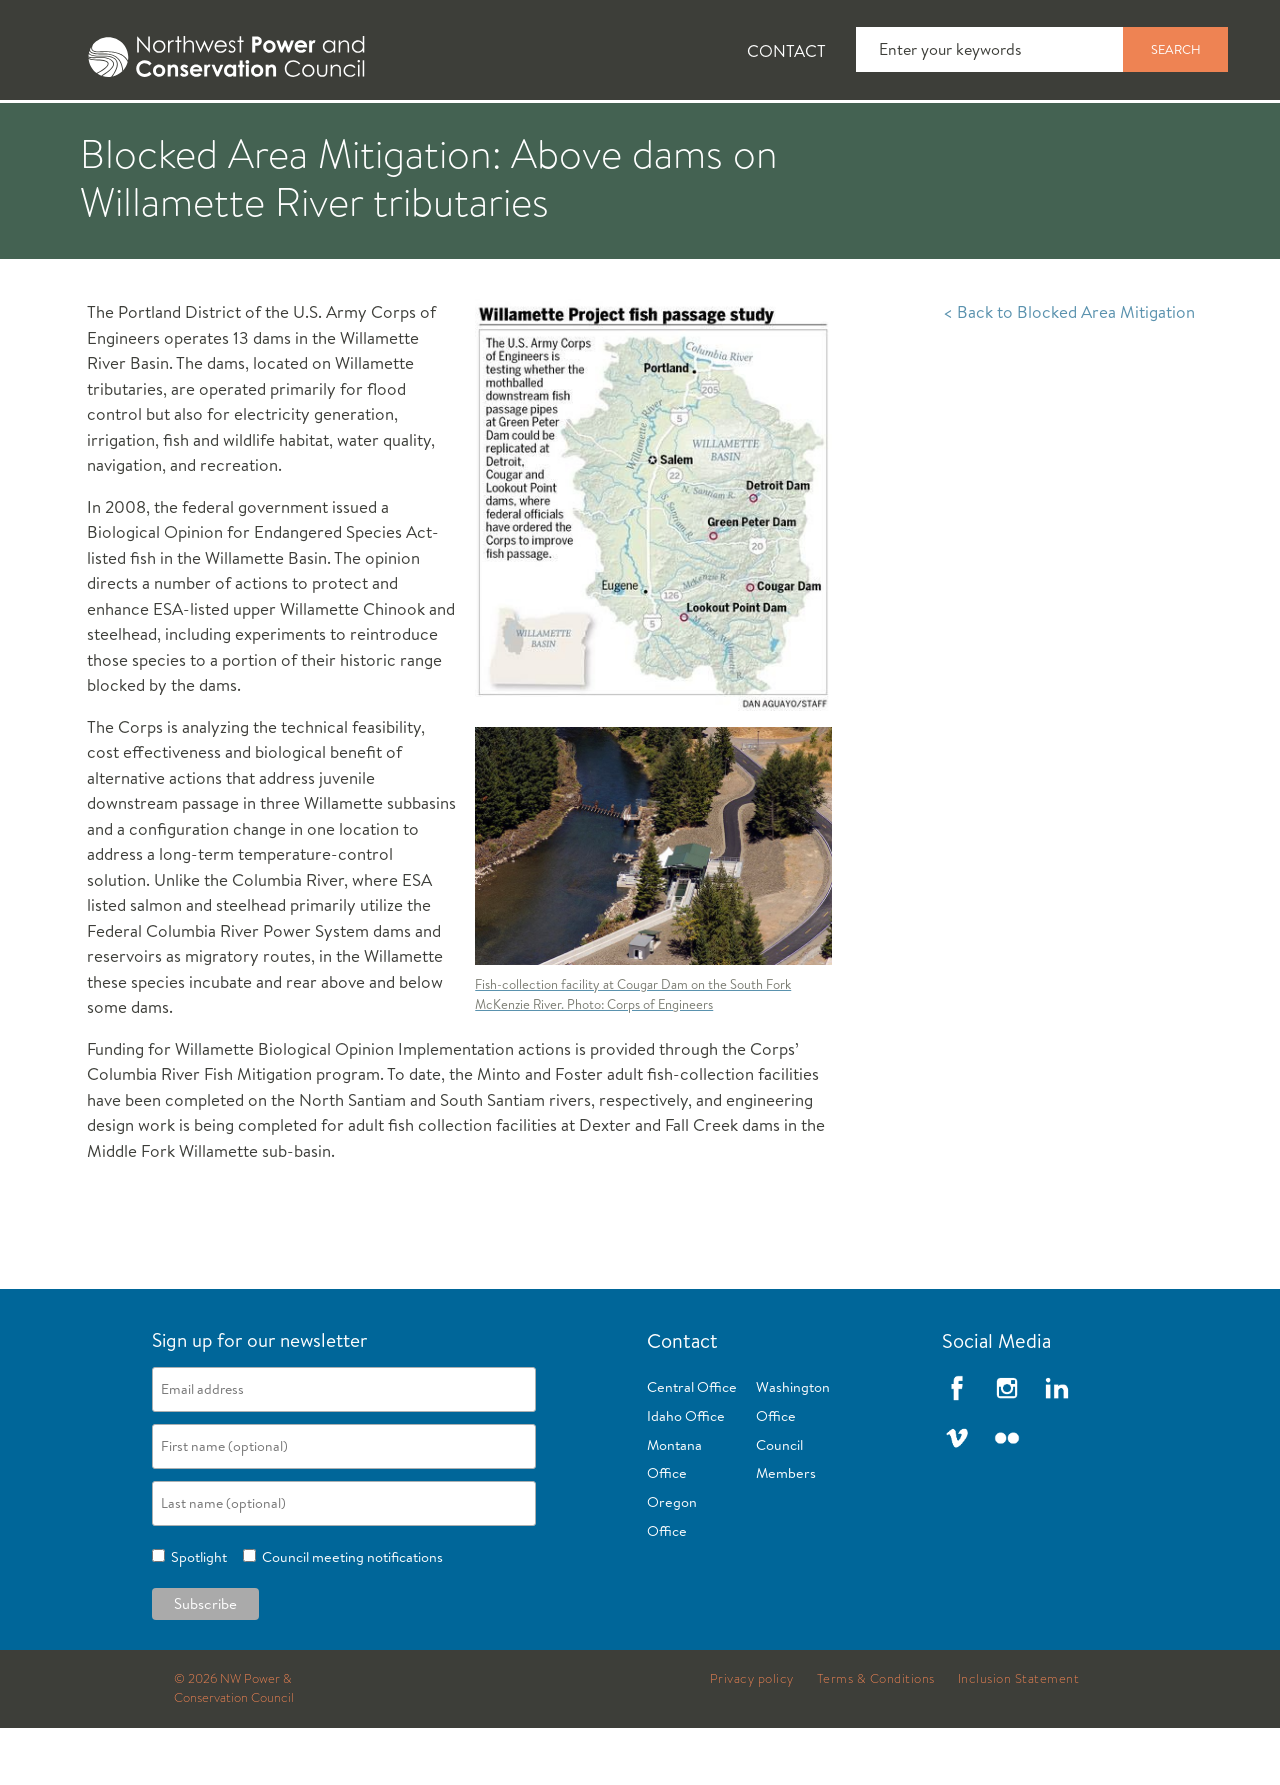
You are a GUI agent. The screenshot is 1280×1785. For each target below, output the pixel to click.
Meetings (734, 131)
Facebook (957, 1445)
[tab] (60, 130)
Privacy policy (752, 1736)
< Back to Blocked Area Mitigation (1069, 368)
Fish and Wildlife (355, 131)
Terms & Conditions (876, 1736)
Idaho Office (686, 1473)
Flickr (1007, 1495)
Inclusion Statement (1019, 1736)
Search (1176, 49)
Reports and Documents (940, 131)
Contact (786, 50)
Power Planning (560, 131)
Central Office (692, 1444)
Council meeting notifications (349, 1614)
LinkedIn (1057, 1445)
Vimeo (957, 1495)
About (76, 131)
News (193, 131)
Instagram (1007, 1445)
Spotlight (196, 1614)
